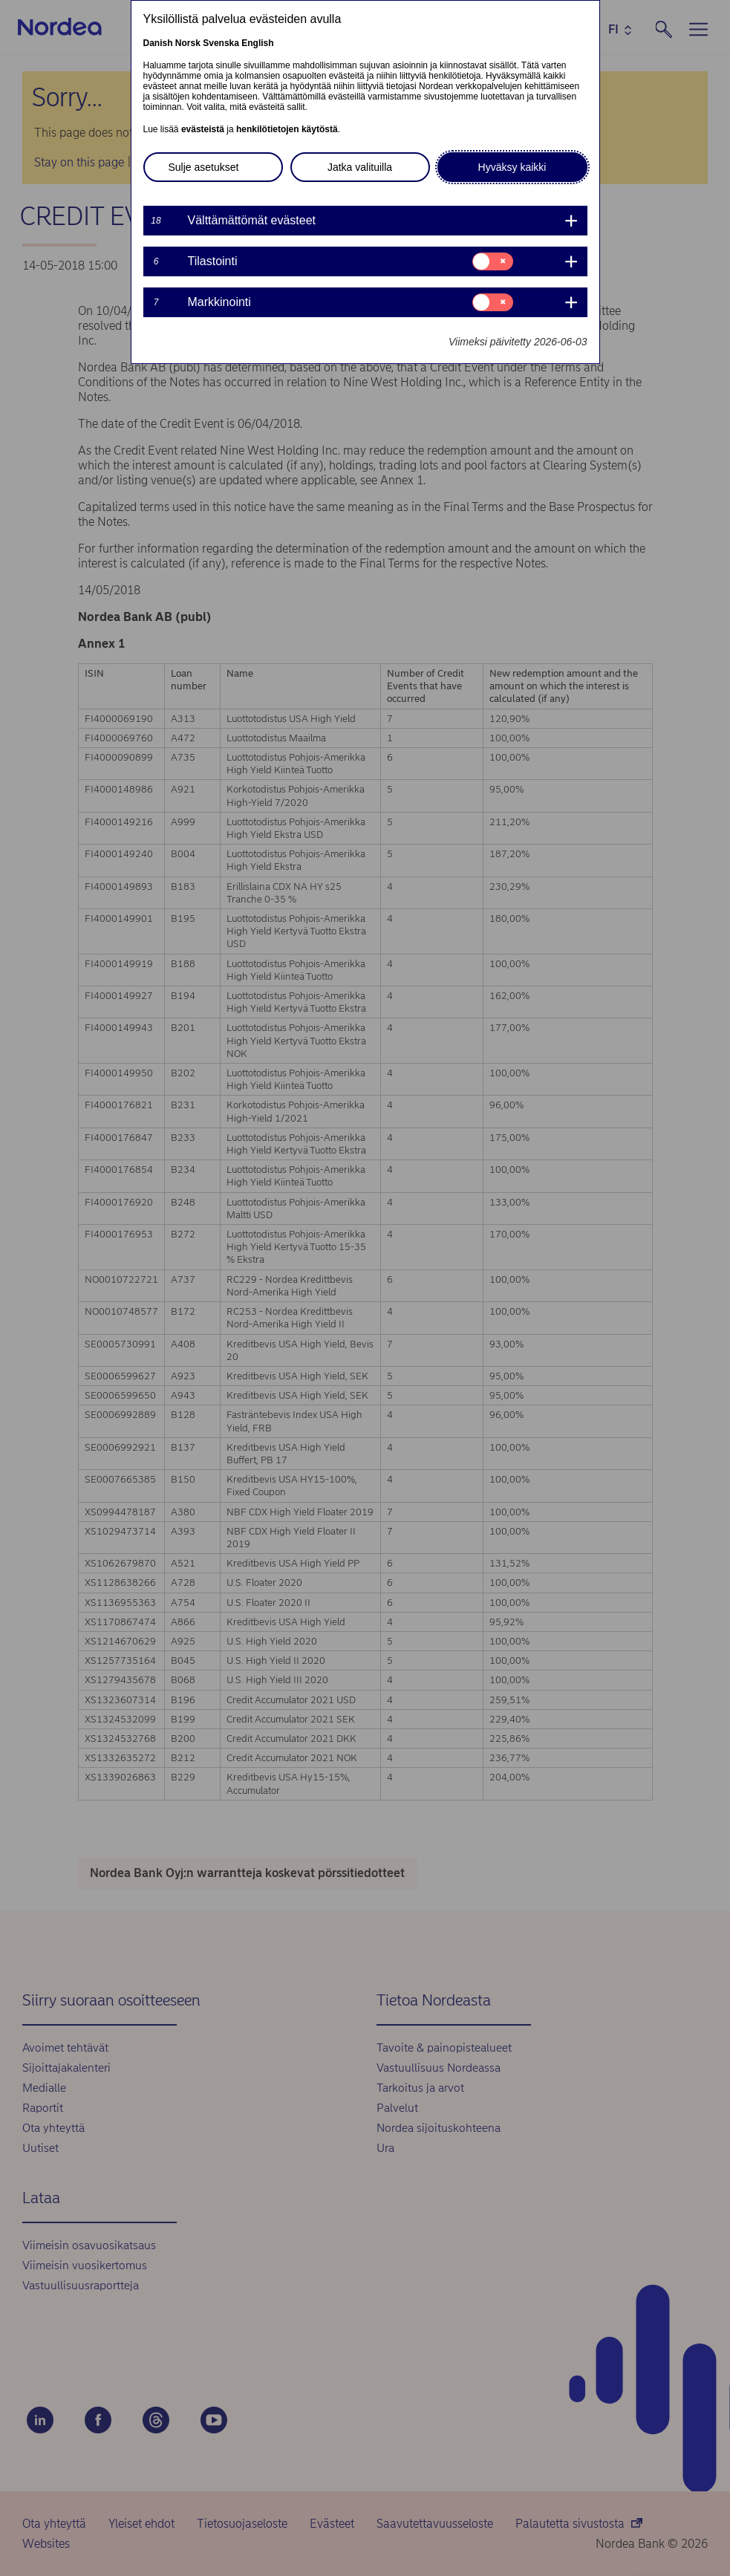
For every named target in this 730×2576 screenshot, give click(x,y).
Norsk (188, 43)
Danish (158, 43)
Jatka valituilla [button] (359, 167)
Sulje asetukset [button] (204, 167)
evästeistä (202, 129)
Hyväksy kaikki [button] (512, 167)
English (257, 43)
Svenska (221, 43)
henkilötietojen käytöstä (287, 129)
